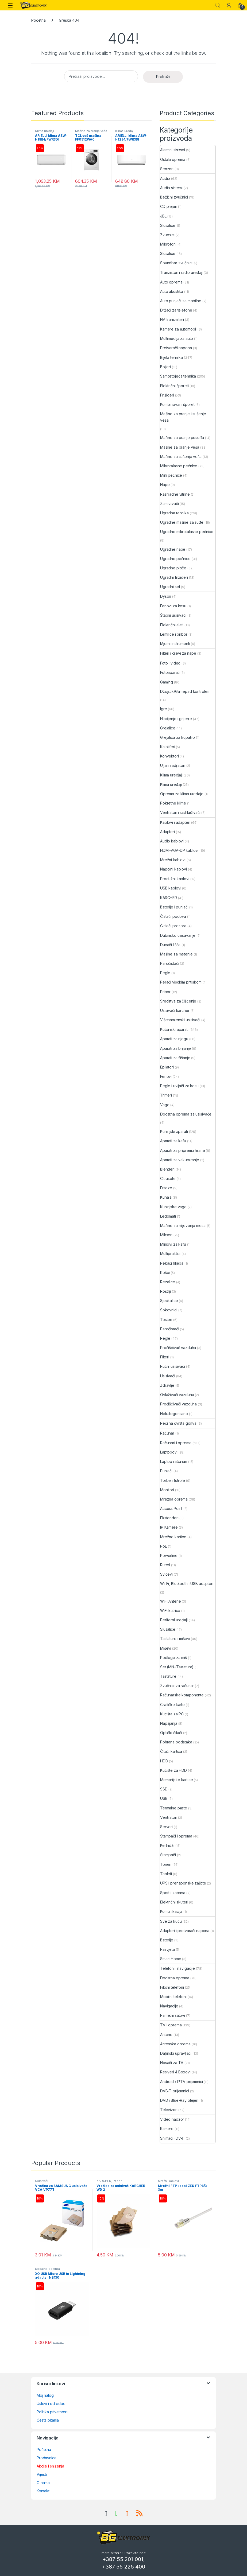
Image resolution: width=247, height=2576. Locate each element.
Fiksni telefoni (172, 1987)
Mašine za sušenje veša (181, 456)
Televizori (168, 2109)
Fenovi (166, 1076)
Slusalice (167, 225)
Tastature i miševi (175, 1638)
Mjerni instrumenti (175, 643)
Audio (165, 178)
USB (164, 1798)
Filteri (164, 1357)
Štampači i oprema (176, 1836)
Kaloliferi (167, 746)
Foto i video (170, 663)
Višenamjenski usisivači (180, 1019)
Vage (164, 1104)
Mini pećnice (171, 475)
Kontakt (43, 2491)
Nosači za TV (171, 2062)
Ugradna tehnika (174, 513)
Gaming (166, 682)
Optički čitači (171, 1732)
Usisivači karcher (175, 1010)
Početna (38, 20)
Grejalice (167, 728)
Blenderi (167, 1169)
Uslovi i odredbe (51, 2403)
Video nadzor (172, 2119)
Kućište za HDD (173, 1770)
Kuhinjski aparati (174, 1131)
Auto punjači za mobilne (180, 300)
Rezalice (167, 1282)
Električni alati (171, 625)
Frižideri (167, 395)
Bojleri (165, 366)
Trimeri (166, 1095)
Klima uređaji (44, 131)
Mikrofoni (168, 244)
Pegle (165, 972)
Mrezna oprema (174, 1499)
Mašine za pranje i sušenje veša (183, 416)
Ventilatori (168, 1817)
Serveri (166, 1826)
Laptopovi (168, 1452)
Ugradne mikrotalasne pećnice (186, 531)
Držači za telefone (176, 310)
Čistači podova (173, 916)
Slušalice (167, 1629)
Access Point (171, 1508)
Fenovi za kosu (173, 606)
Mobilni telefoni (173, 1996)
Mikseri (166, 1235)
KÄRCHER (168, 897)
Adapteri (167, 831)
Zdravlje (167, 1385)
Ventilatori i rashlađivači (180, 812)
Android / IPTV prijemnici (181, 2081)
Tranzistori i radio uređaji (181, 272)
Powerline (168, 1555)
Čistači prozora (173, 925)
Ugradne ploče (173, 568)
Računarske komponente (182, 1695)
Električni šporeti (174, 385)
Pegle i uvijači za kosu (179, 1085)
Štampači (168, 1854)
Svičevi (166, 1574)
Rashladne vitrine (175, 494)
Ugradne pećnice (175, 558)
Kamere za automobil (178, 329)
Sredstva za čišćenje (178, 1001)
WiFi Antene (170, 1601)
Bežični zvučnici (174, 197)
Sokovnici (168, 1310)
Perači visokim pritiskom (181, 982)
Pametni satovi (172, 2015)
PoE (163, 1546)
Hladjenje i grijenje (176, 718)
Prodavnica (46, 2457)
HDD (164, 1761)
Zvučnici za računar (177, 1685)
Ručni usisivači (172, 1366)
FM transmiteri (172, 319)
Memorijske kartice (176, 1779)
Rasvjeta (167, 1949)
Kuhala (166, 1197)
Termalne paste (173, 1808)
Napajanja (168, 1723)
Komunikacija (171, 1911)
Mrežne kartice (173, 1536)
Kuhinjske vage (173, 1207)
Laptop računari (173, 1461)
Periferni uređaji (174, 1620)
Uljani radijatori (172, 765)
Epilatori (167, 1067)
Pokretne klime (173, 803)
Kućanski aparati (174, 1029)
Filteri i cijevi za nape (178, 653)
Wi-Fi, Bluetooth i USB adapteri (186, 1583)
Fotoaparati (169, 672)
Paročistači (169, 963)
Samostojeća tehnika (178, 376)
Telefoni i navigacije (177, 1968)
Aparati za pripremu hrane (182, 1150)
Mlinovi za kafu (173, 1244)
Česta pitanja (48, 2420)
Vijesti (42, 2474)
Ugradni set (170, 586)
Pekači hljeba (171, 1263)
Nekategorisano (174, 1413)
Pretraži (163, 76)
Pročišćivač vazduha (178, 1347)
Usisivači (167, 1376)
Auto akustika (171, 291)
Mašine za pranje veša (91, 131)
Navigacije (169, 2006)
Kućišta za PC (172, 1714)
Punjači (166, 1470)
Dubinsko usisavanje (177, 935)
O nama (43, 2482)
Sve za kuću (171, 1921)
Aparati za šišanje (175, 1057)
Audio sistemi (171, 187)
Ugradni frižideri (174, 577)
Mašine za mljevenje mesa (183, 1225)
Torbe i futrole (172, 1480)
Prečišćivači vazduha (178, 1404)
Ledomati (168, 1216)
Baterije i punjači (174, 907)
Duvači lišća (170, 944)
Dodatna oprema (174, 1978)
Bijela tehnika (171, 357)
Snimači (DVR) (172, 2138)
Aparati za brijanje (175, 1048)
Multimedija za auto (176, 338)
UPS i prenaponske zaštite (183, 1883)
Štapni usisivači (173, 615)
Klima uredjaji (171, 775)
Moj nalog (45, 2395)
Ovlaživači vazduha (177, 1394)
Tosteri (166, 1319)
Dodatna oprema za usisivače (185, 1114)
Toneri (165, 1864)
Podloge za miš (173, 1657)
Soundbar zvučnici (176, 263)
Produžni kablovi (174, 878)
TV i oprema (171, 2025)
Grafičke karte (172, 1704)
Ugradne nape (172, 549)
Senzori (166, 168)
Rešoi (165, 1272)
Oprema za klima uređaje (181, 793)
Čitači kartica (171, 1751)
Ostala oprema (172, 159)
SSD (164, 1789)
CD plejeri (168, 206)
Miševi (165, 1648)
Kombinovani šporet (177, 404)
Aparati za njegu (174, 1038)
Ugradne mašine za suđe (181, 522)
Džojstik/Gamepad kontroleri (184, 691)
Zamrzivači (169, 503)
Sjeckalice (169, 1300)
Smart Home (170, 1958)
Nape (164, 484)
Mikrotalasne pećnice (178, 466)
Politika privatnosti (52, 2412)
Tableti (166, 1873)
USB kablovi (170, 888)
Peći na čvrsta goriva (178, 1423)
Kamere (166, 2128)
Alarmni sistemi (172, 149)
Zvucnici (167, 234)
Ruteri (165, 1565)
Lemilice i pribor (173, 634)
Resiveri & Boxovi (175, 2072)
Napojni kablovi (173, 869)
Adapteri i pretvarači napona (184, 1930)
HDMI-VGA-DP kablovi (179, 850)
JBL (163, 216)
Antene (166, 2034)
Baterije (166, 1940)
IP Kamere (169, 1527)
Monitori (167, 1489)
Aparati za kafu (173, 1141)
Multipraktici (170, 1253)
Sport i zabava (172, 1892)
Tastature (168, 1676)
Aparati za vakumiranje (179, 1159)
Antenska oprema (175, 2044)
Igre (163, 708)
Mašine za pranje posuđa (182, 437)
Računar (167, 1433)
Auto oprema (171, 282)
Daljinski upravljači (175, 2053)
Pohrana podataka (176, 1742)
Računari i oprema (175, 1442)
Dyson (165, 596)
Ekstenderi (169, 1518)
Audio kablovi (172, 841)
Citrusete (168, 1178)
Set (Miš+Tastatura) (177, 1667)
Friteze (166, 1188)
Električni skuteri (174, 1902)
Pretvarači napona (176, 347)
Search (218, 5)
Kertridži (167, 1845)
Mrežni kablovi (173, 859)
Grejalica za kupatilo (177, 737)
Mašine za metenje (176, 954)
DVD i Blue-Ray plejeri (179, 2100)
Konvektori (169, 756)
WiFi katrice (170, 1610)
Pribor (165, 991)
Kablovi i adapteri (175, 822)
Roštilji (165, 1291)
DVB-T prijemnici (174, 2091)
